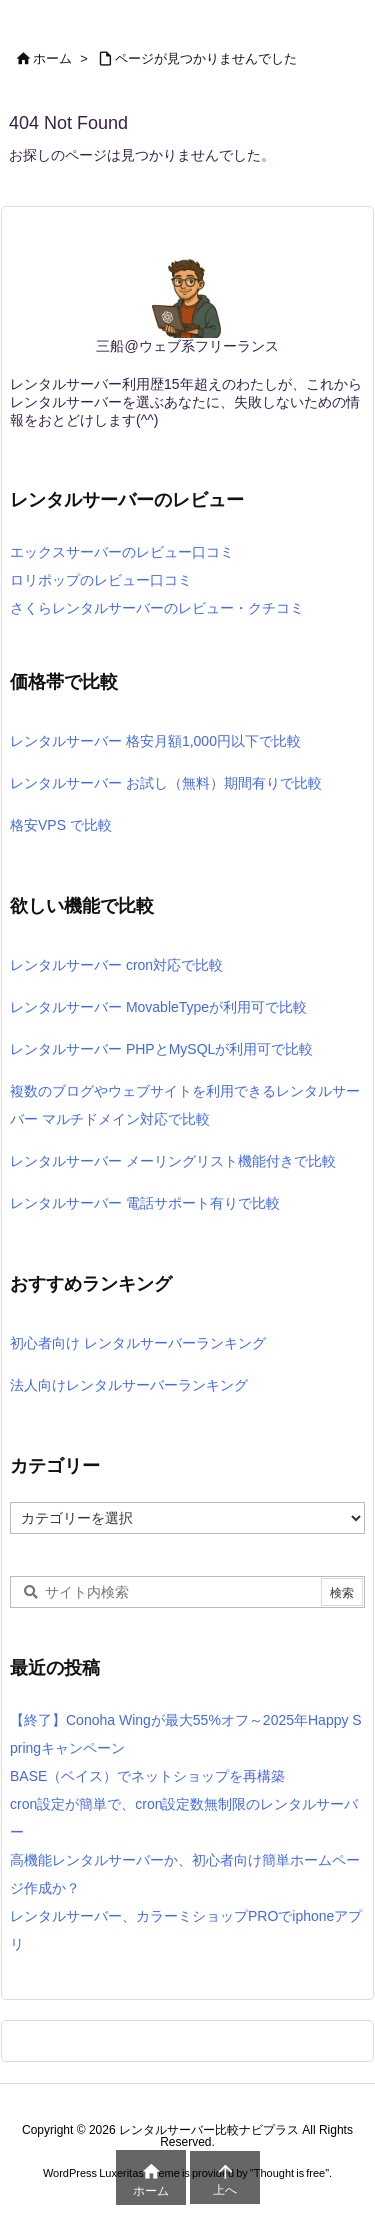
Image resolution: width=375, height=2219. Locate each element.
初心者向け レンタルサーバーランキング (138, 1343)
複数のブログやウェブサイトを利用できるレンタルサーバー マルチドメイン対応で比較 (185, 1105)
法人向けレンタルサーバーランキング (129, 1385)
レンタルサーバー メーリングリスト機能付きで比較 (173, 1161)
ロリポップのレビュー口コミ (101, 580)
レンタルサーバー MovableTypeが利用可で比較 (158, 1007)
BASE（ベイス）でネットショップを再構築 (147, 1776)
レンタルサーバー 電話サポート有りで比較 (145, 1203)
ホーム (52, 58)
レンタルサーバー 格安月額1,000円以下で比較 (155, 741)
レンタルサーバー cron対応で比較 (116, 965)
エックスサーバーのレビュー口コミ (122, 552)
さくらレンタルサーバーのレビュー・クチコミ (157, 608)
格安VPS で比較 (61, 825)
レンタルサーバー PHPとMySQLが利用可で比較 (161, 1049)
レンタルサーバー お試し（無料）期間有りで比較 (166, 783)
